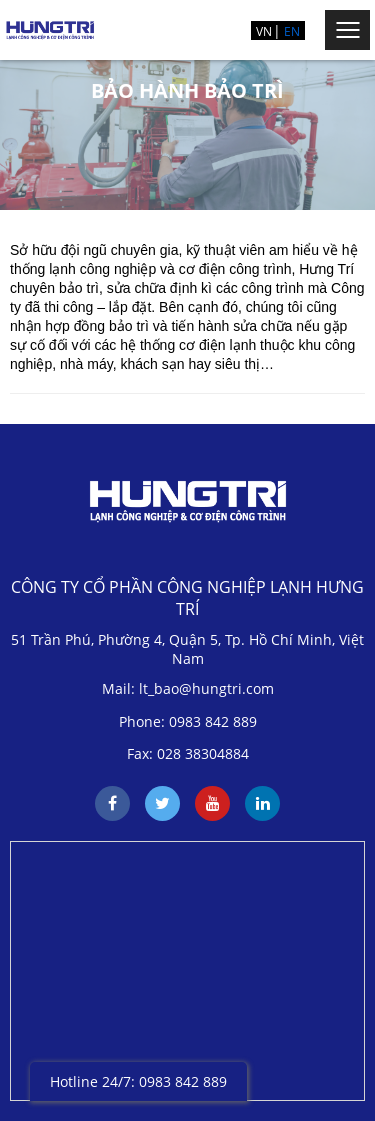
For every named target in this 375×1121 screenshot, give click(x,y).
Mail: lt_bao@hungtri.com (188, 688)
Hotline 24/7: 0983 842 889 (138, 1081)
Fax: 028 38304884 (188, 753)
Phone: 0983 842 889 (188, 721)
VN (264, 31)
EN (292, 31)
